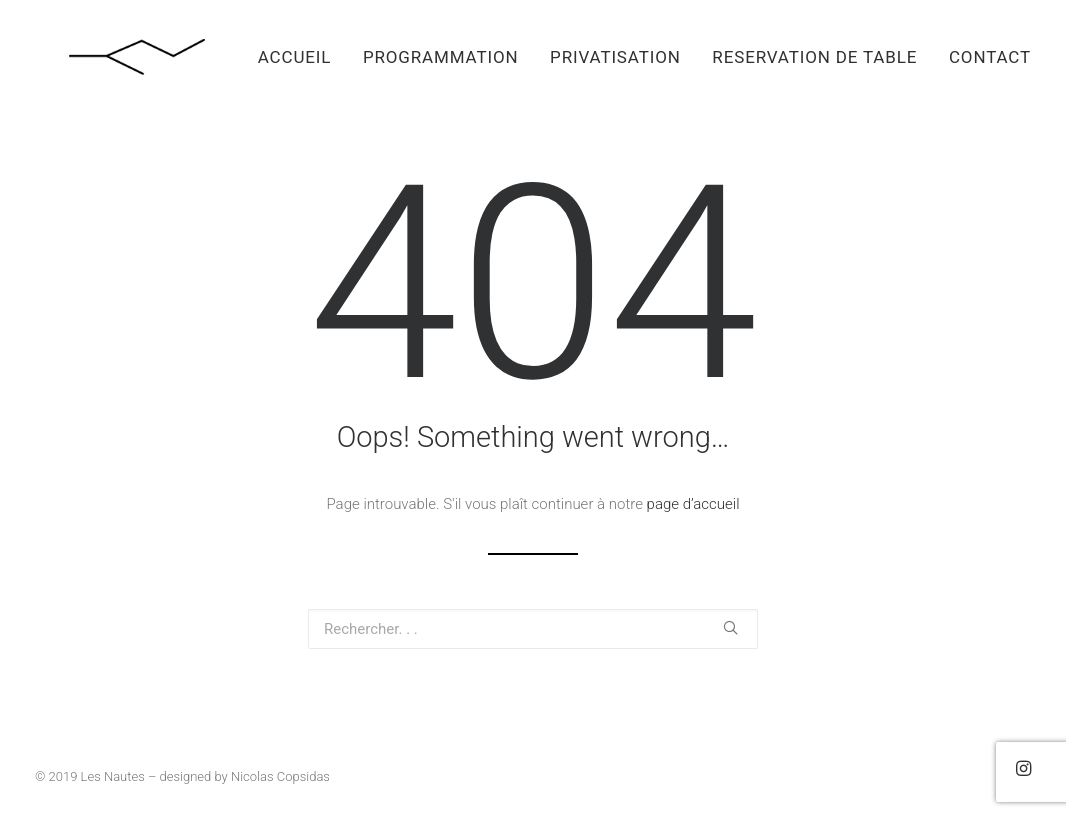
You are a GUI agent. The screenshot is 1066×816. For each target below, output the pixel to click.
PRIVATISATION (615, 57)
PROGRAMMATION (441, 57)
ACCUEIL (295, 57)
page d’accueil (693, 504)
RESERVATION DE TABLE (814, 57)
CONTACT (990, 57)
